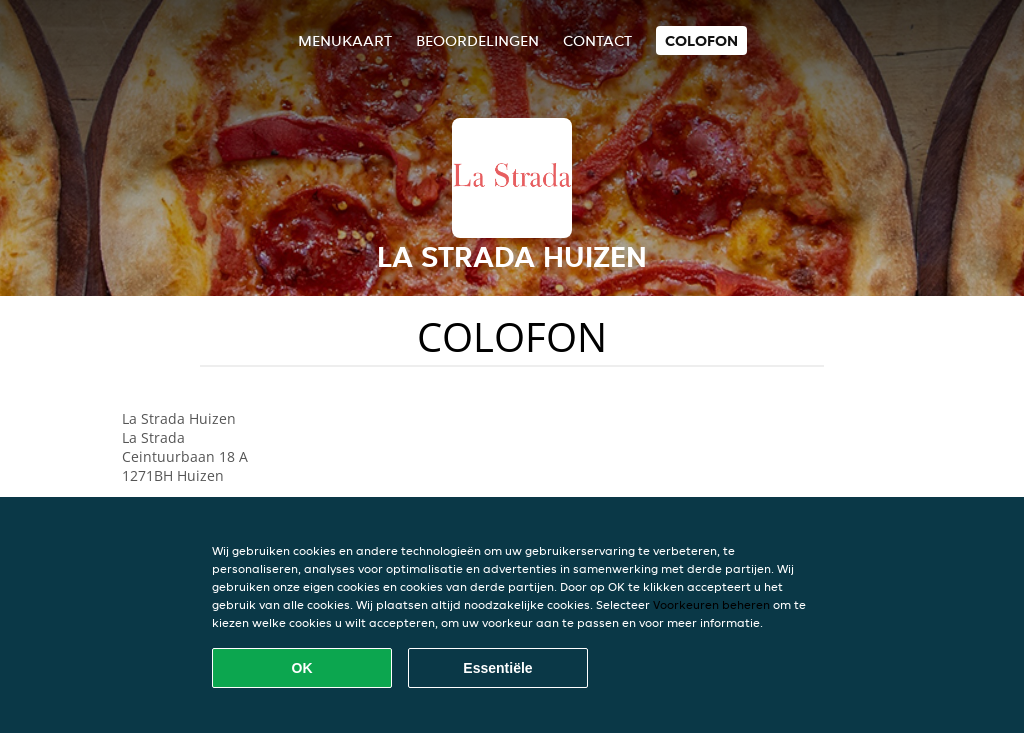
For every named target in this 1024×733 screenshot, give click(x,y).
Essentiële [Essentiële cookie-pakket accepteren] (497, 668)
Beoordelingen (477, 40)
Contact (597, 40)
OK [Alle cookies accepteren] (302, 668)
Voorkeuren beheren (711, 604)
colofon (701, 40)
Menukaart (345, 40)
